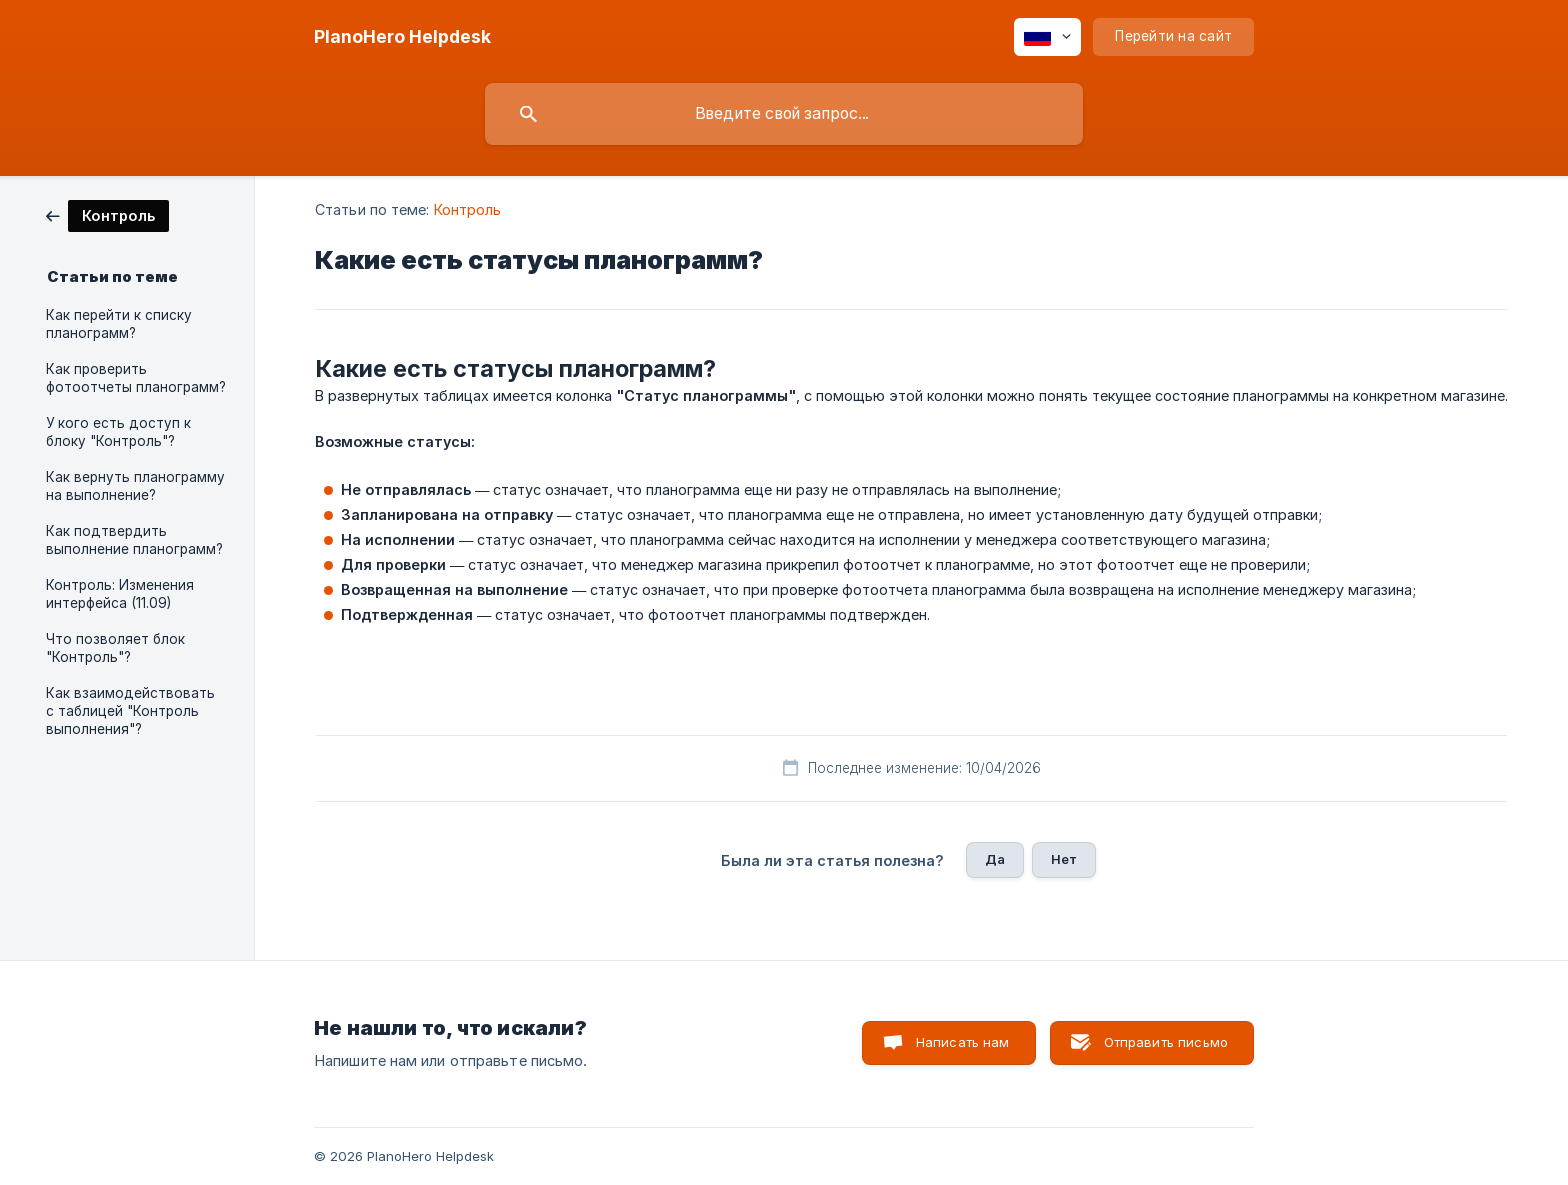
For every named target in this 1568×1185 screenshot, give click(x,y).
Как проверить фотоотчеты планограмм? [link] (136, 378)
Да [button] (995, 859)
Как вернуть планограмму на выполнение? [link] (135, 486)
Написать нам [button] (963, 1042)
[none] (402, 37)
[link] (107, 214)
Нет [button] (1064, 859)
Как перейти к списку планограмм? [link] (119, 324)
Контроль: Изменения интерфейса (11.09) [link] (120, 594)
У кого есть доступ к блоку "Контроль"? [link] (118, 432)
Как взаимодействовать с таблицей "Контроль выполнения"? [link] (130, 711)
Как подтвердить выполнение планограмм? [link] (134, 540)
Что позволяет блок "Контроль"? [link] (115, 648)
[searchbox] (784, 114)
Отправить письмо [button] (1166, 1042)
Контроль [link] (468, 209)
